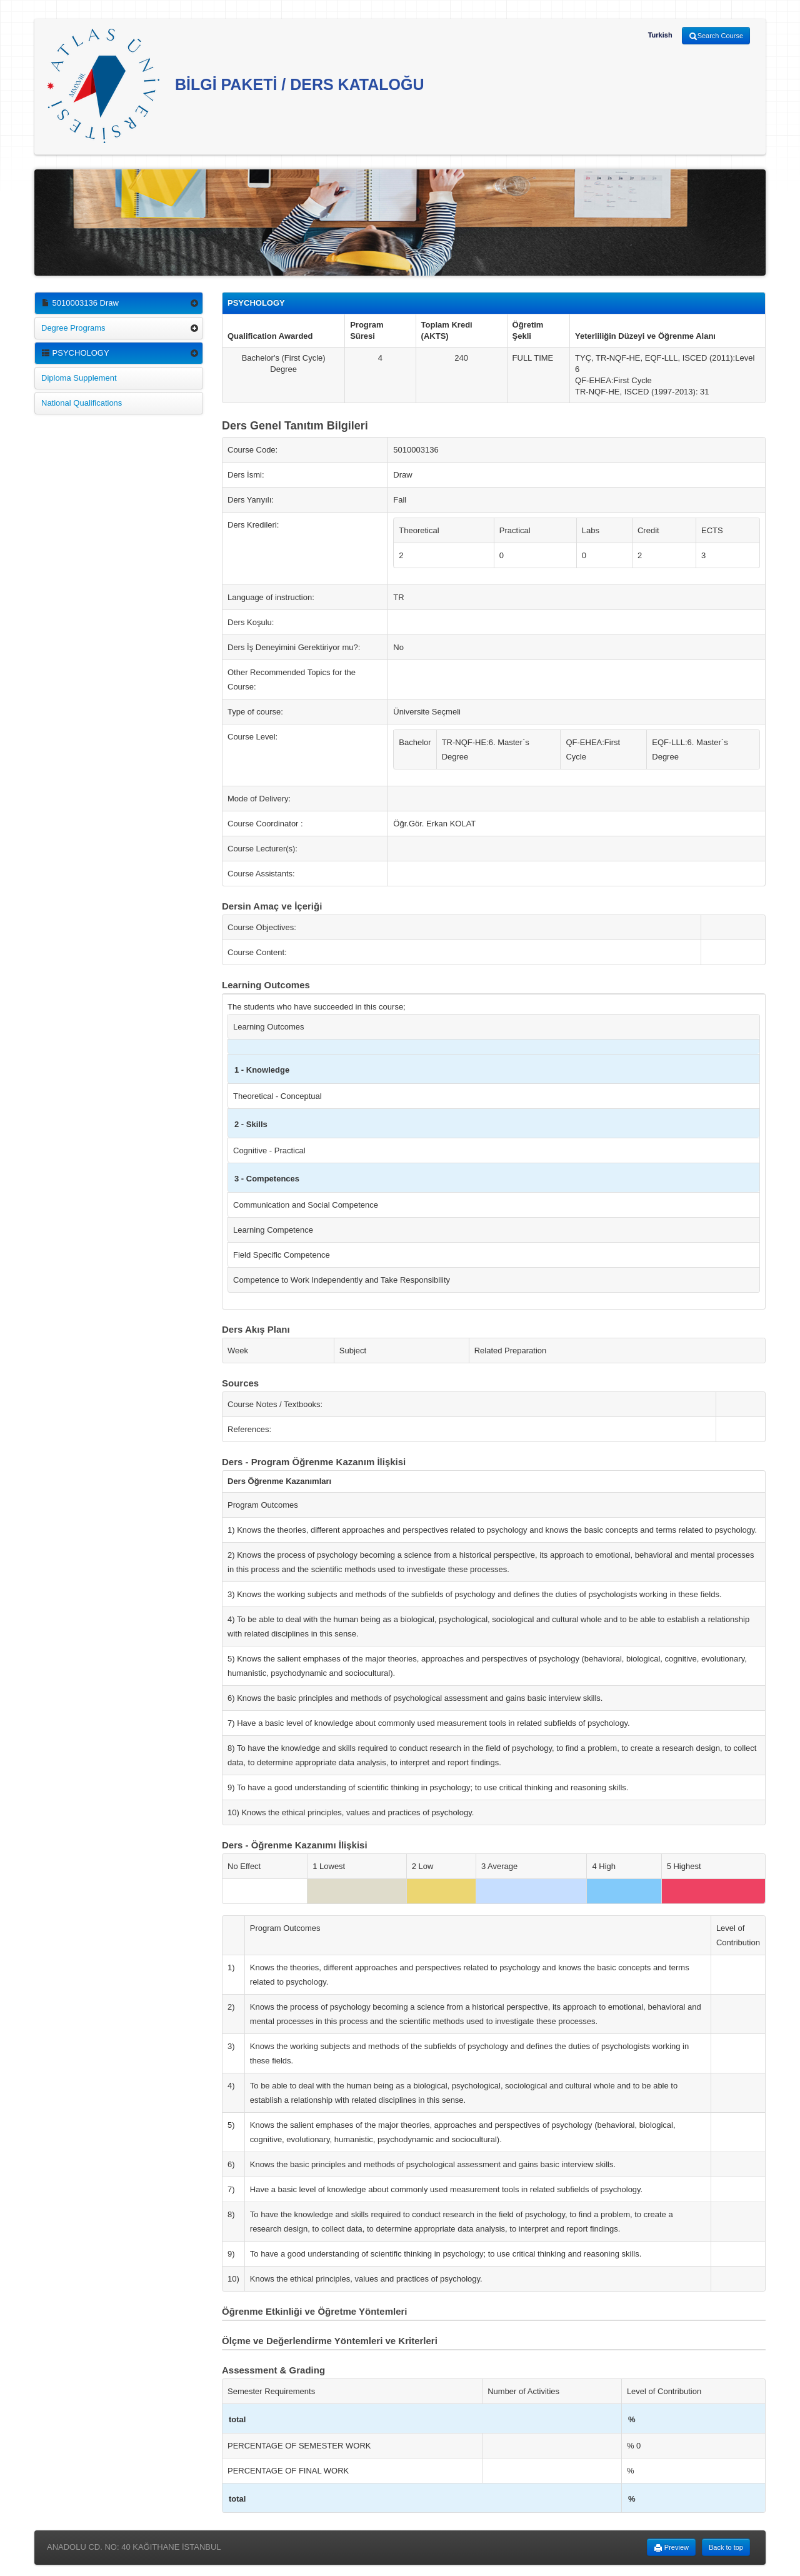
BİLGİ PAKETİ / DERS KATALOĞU (235, 86)
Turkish (660, 35)
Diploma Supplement (79, 378)
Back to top (726, 2547)
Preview (671, 2547)
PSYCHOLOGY (75, 353)
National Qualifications (81, 403)
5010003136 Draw (80, 303)
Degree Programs (73, 328)
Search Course (716, 36)
